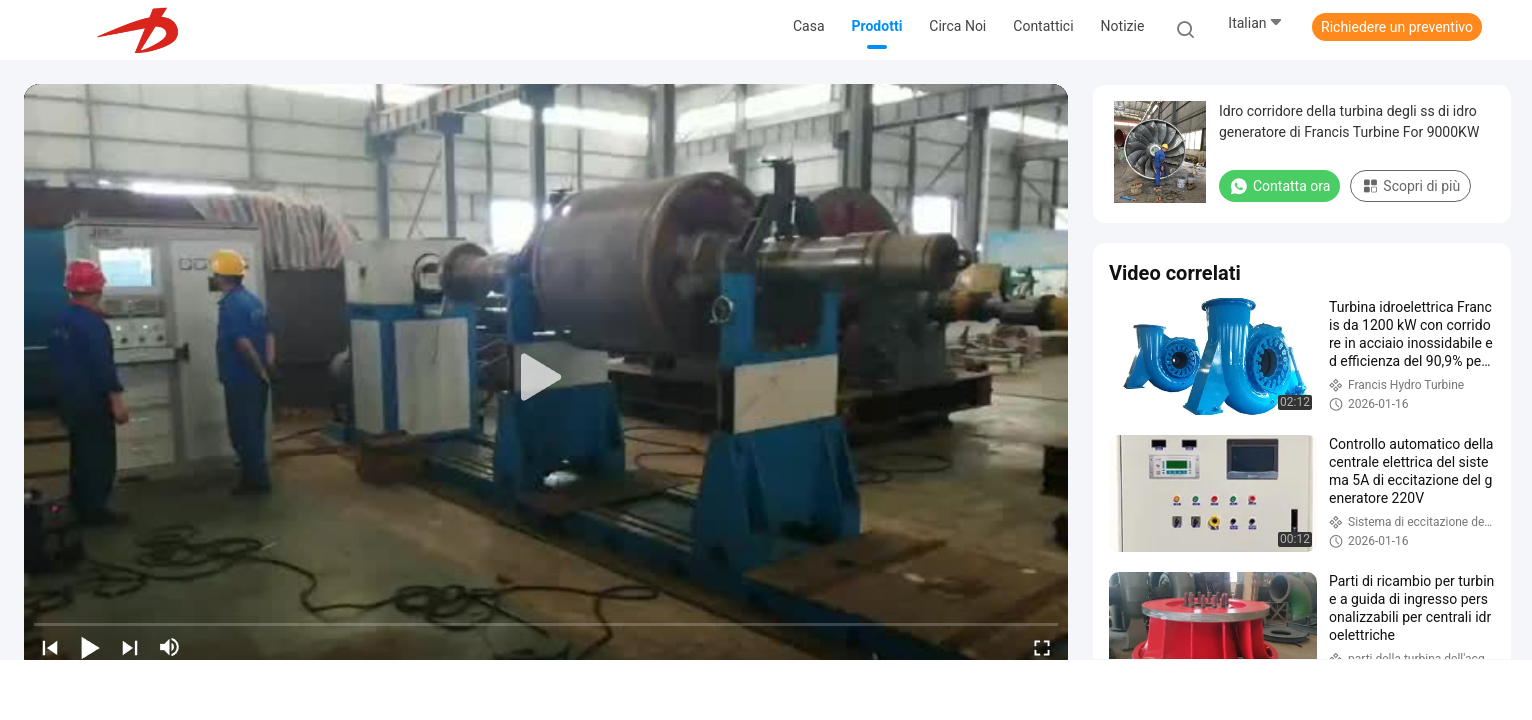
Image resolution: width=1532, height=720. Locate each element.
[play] (546, 378)
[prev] (50, 647)
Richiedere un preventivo (1397, 27)
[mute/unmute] (170, 647)
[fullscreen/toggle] (1042, 647)
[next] (130, 647)
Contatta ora (1279, 186)
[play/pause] (90, 647)
